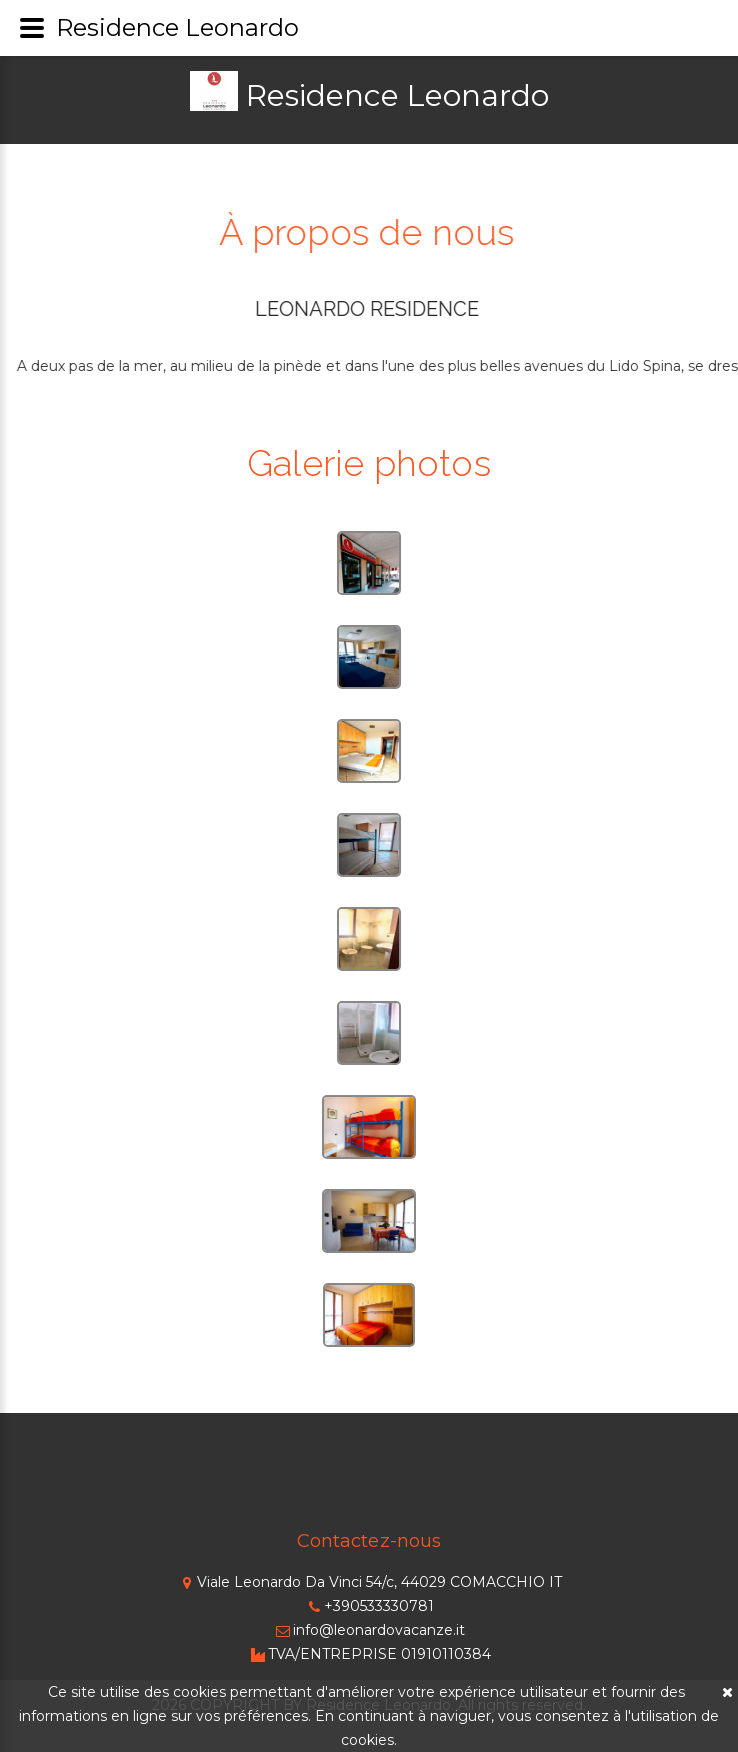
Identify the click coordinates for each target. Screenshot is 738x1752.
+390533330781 (369, 1606)
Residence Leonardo (397, 95)
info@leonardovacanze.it (369, 1630)
